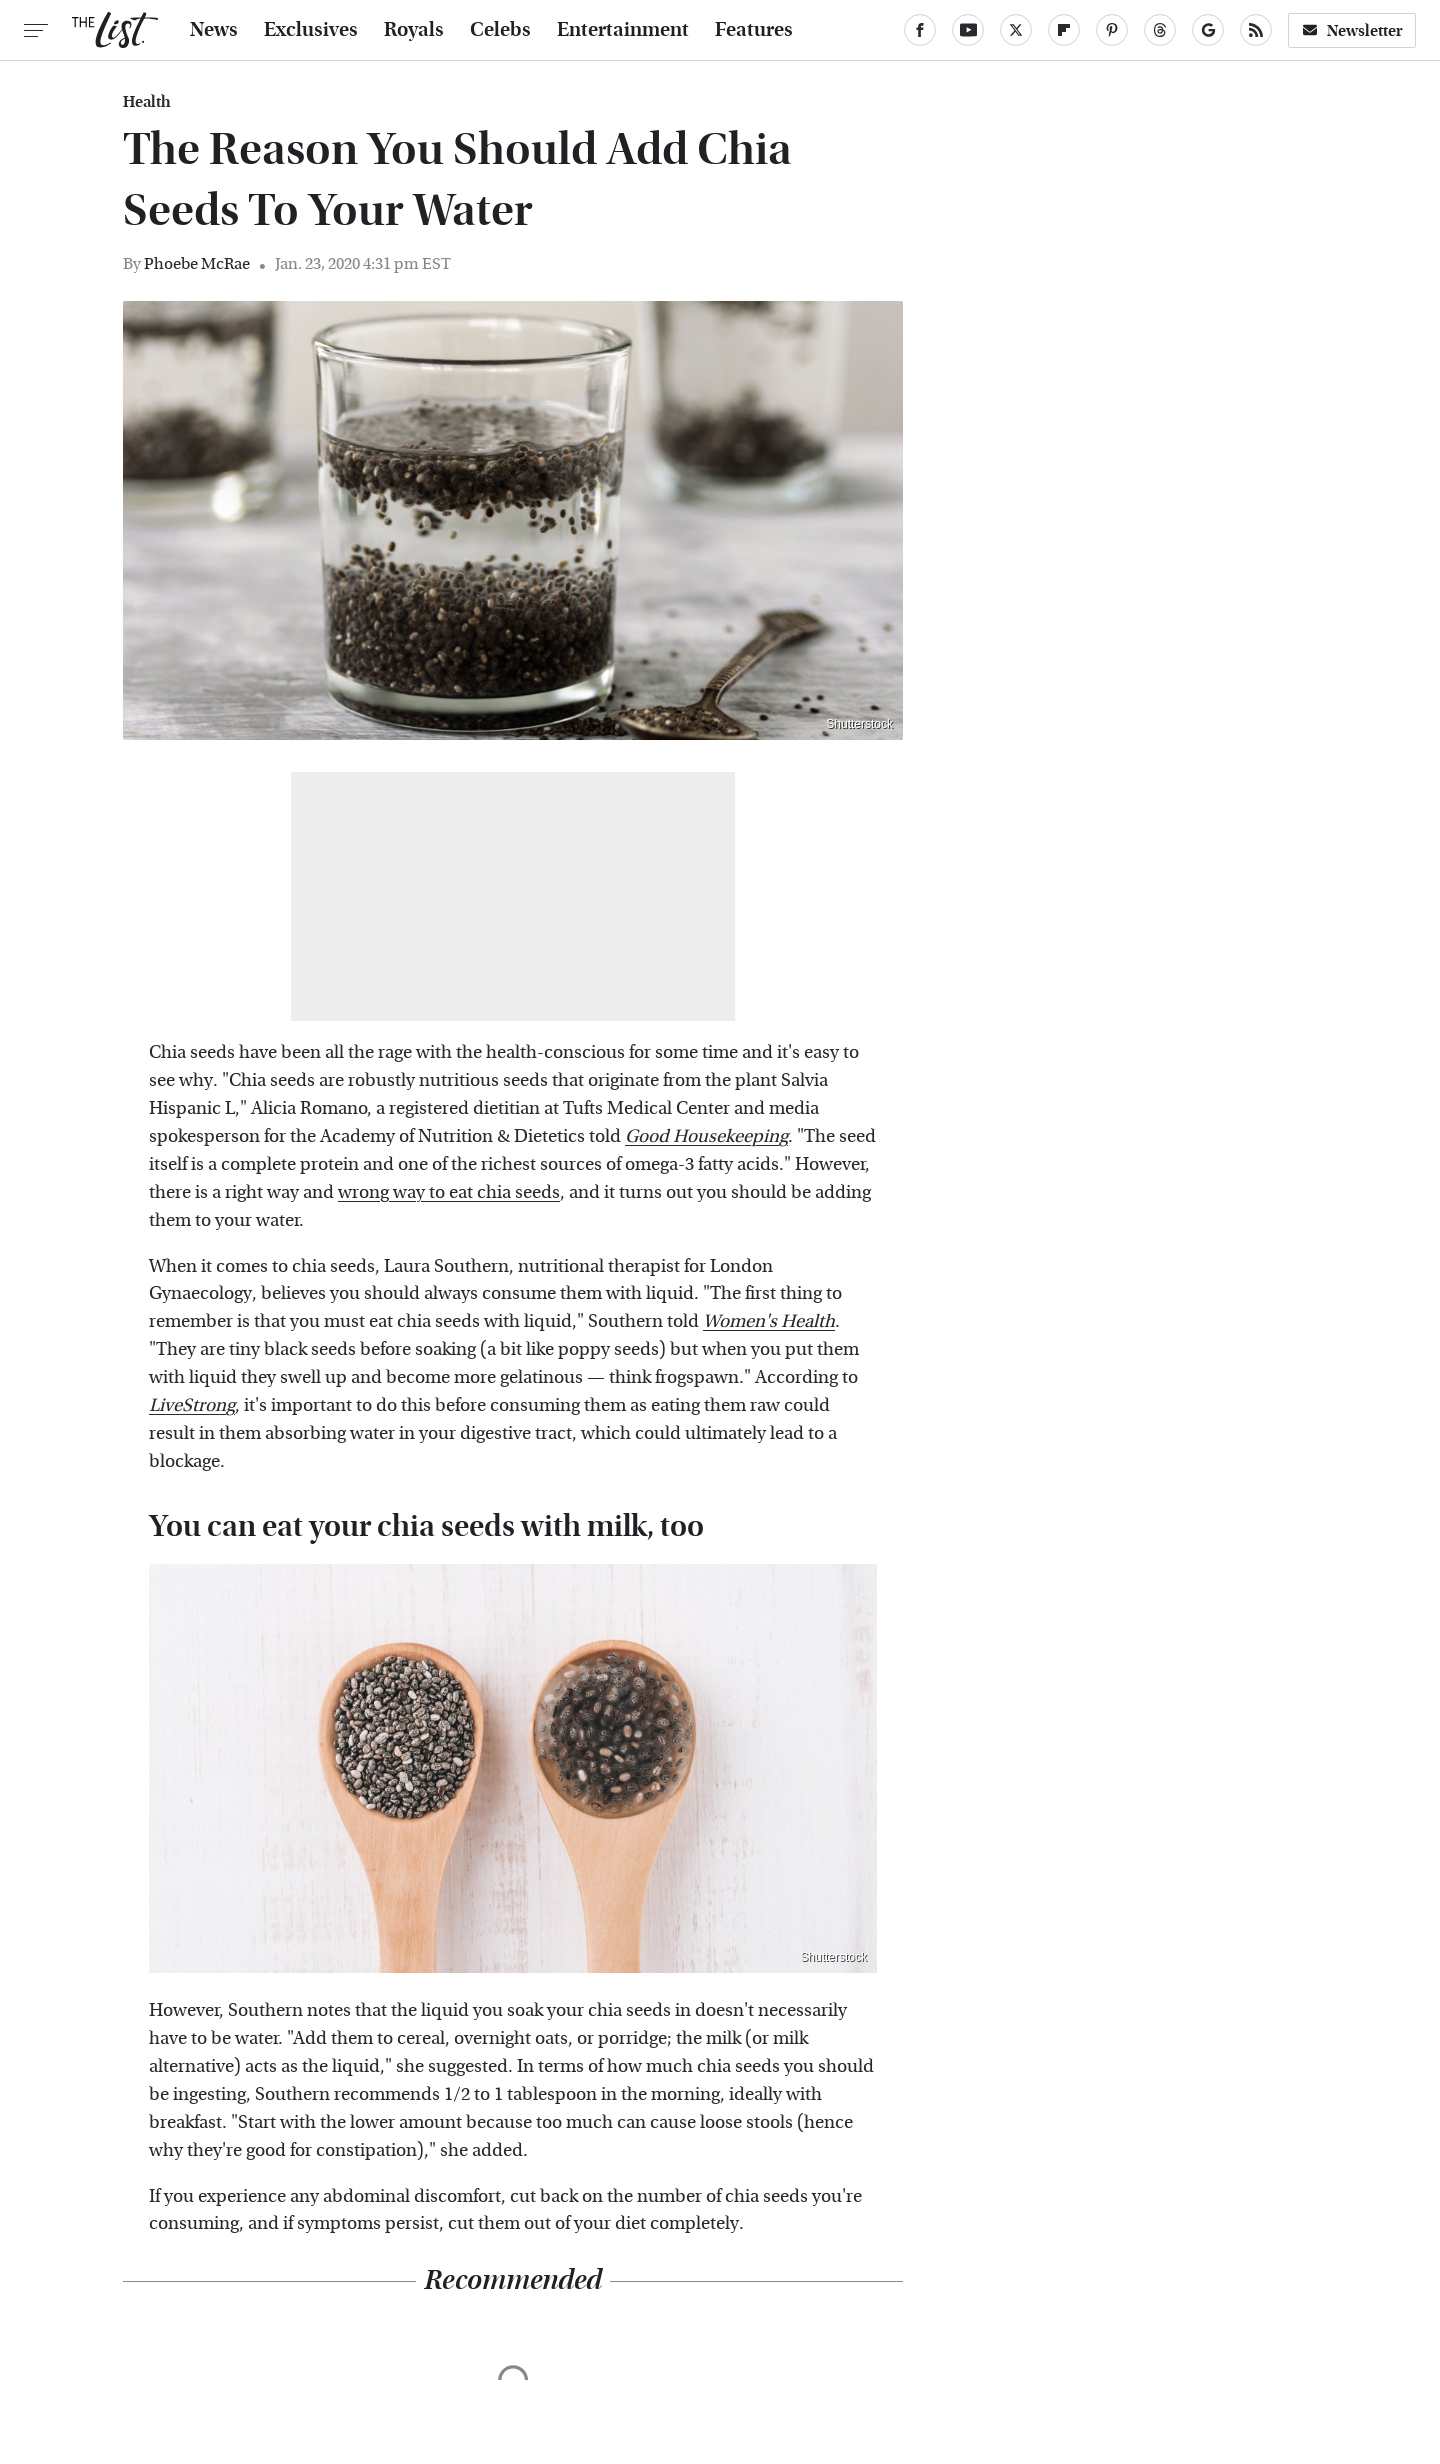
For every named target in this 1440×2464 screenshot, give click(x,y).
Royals (414, 30)
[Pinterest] (1112, 30)
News (214, 30)
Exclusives (311, 30)
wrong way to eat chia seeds (449, 1192)
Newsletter (1352, 30)
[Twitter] (1016, 30)
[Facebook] (920, 30)
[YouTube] (968, 30)
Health (147, 102)
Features (754, 30)
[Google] (1208, 30)
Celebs (500, 30)
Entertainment (623, 30)
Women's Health (769, 1321)
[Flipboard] (1064, 30)
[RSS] (1256, 30)
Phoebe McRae (197, 263)
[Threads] (1160, 30)
